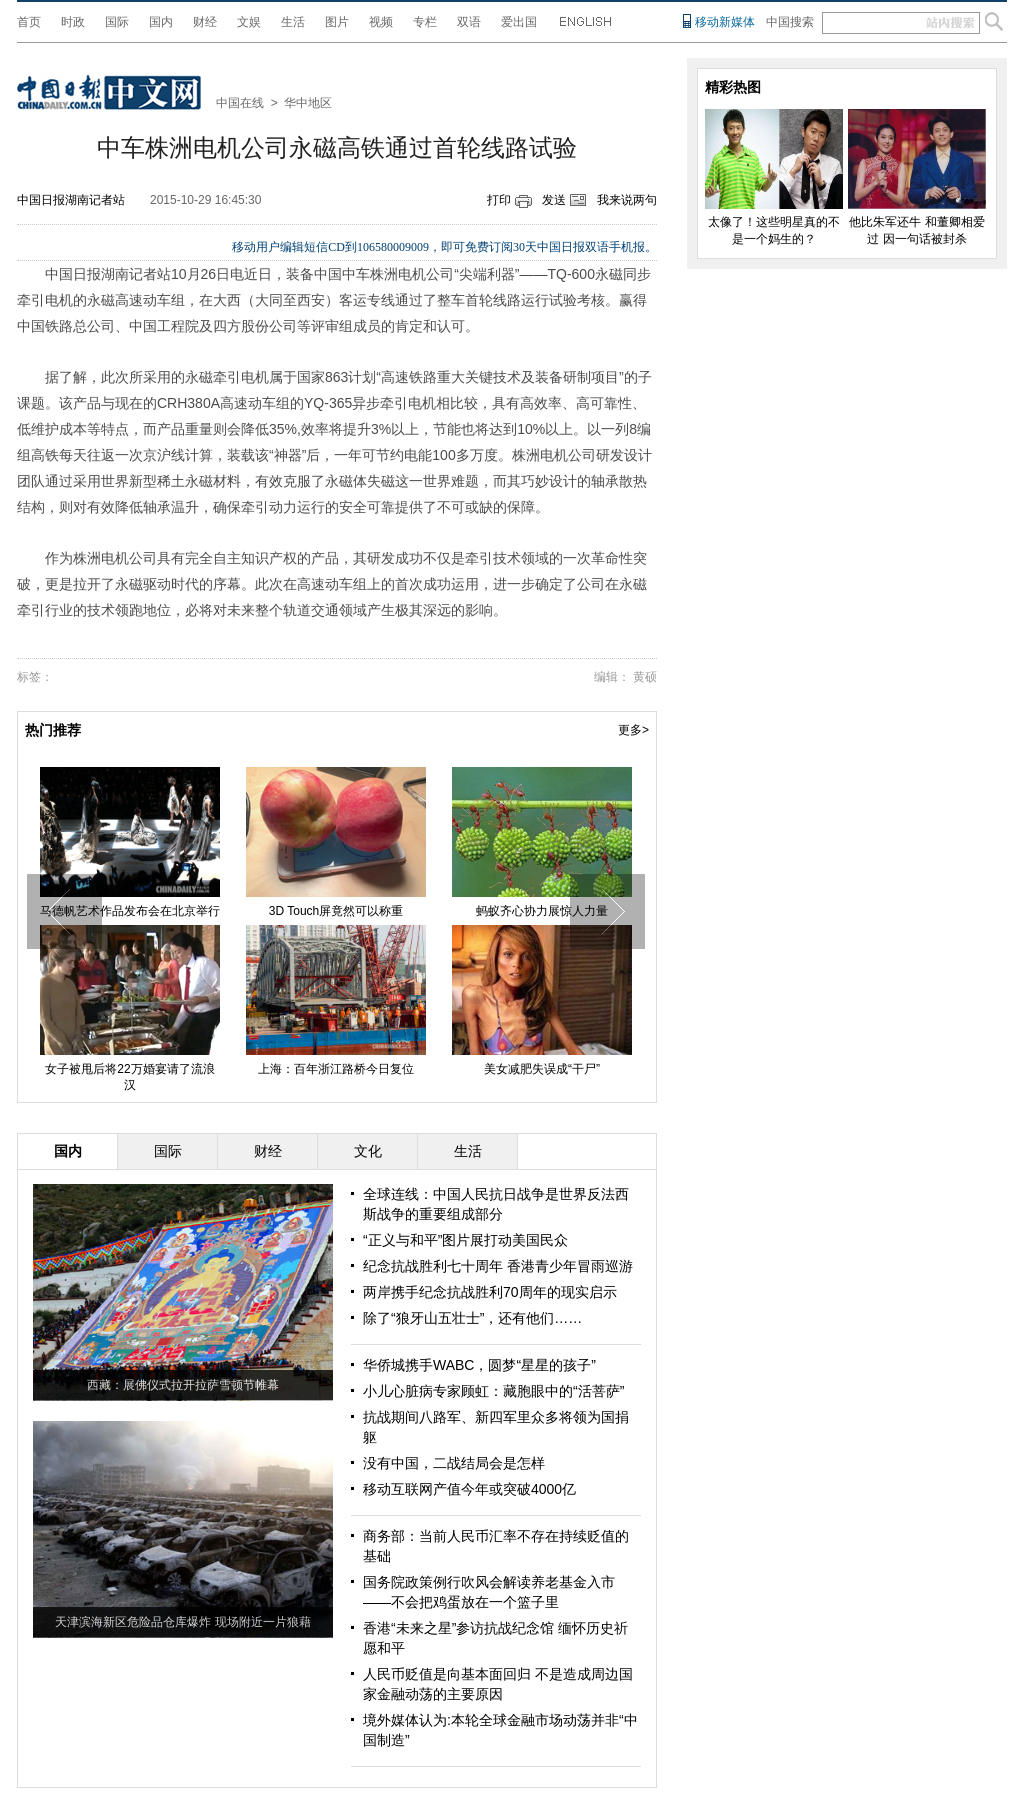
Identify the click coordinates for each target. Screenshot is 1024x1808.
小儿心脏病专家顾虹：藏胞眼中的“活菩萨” (493, 1391)
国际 (117, 22)
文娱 (249, 22)
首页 (29, 22)
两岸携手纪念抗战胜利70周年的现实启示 (490, 1292)
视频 (381, 22)
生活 (293, 22)
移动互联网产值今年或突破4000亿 (469, 1489)
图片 (337, 22)
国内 (161, 22)
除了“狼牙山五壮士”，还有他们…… (472, 1318)
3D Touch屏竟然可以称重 (336, 911)
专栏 (425, 22)
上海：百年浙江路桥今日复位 (336, 1069)
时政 (73, 22)
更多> (633, 730)
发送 (554, 200)
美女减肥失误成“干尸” (542, 1069)
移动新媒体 (725, 22)
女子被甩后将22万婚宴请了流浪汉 (129, 1077)
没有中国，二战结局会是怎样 (454, 1463)
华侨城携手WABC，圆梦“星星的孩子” (479, 1365)
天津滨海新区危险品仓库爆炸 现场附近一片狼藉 (182, 1622)
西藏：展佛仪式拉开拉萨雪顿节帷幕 (183, 1385)
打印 (499, 200)
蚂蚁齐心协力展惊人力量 (542, 911)
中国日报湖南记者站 (71, 200)
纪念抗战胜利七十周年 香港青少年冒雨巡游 (498, 1266)
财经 (205, 22)
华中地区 (308, 103)
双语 (469, 22)
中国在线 (240, 103)
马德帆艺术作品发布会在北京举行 (130, 911)
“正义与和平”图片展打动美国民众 (465, 1240)
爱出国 (519, 22)
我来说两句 (627, 200)
